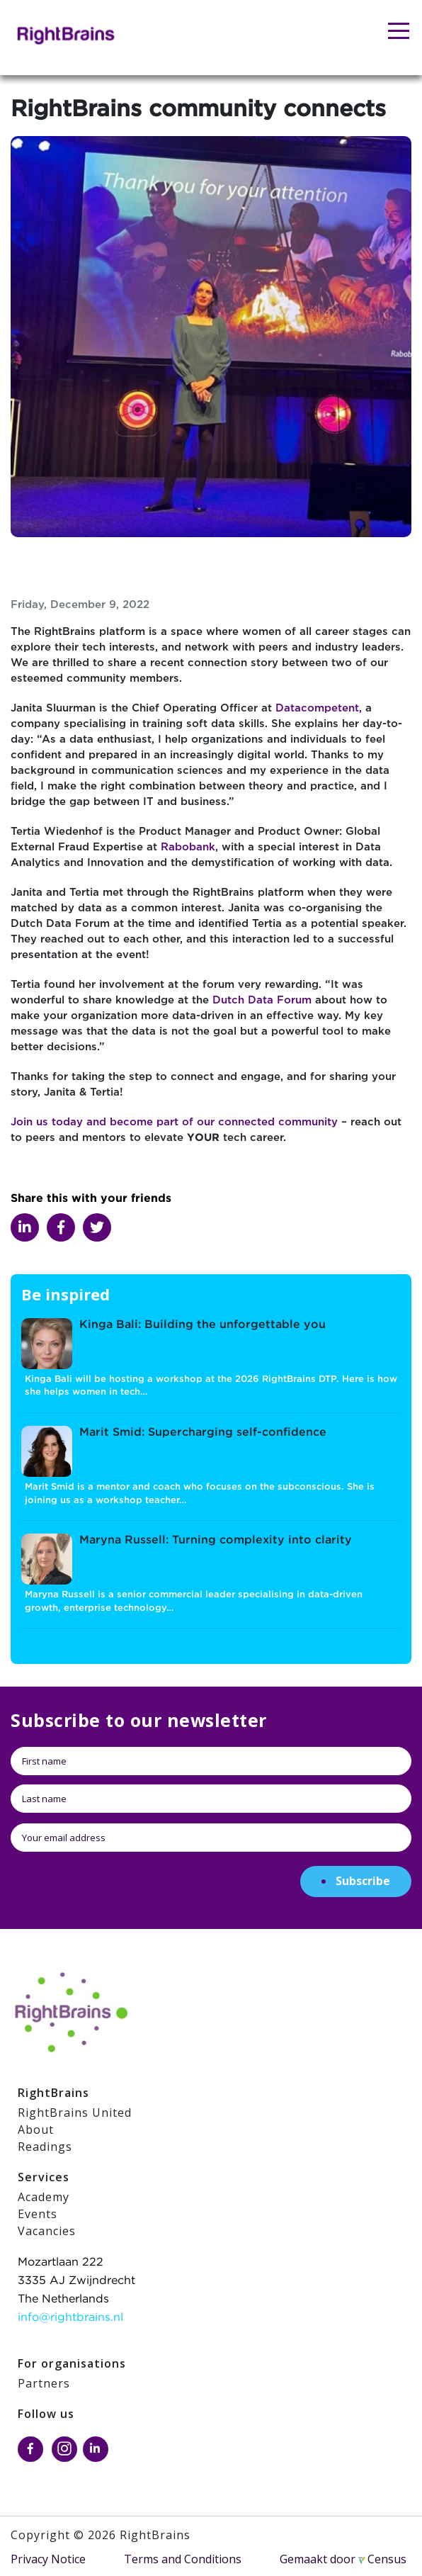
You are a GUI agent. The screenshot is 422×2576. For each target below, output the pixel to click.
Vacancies (47, 2231)
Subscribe (363, 1881)
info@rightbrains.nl (70, 2317)
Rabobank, (189, 847)
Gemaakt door (343, 2559)
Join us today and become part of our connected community (176, 1122)
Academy (43, 2197)
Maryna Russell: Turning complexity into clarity (215, 1540)
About (36, 2129)
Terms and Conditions (182, 2559)
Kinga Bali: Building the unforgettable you (202, 1325)
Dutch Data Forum (262, 1000)
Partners (44, 2383)
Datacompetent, (318, 708)
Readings (45, 2146)
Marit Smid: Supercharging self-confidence (202, 1432)
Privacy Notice (48, 2559)
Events (37, 2214)
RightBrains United (75, 2112)
